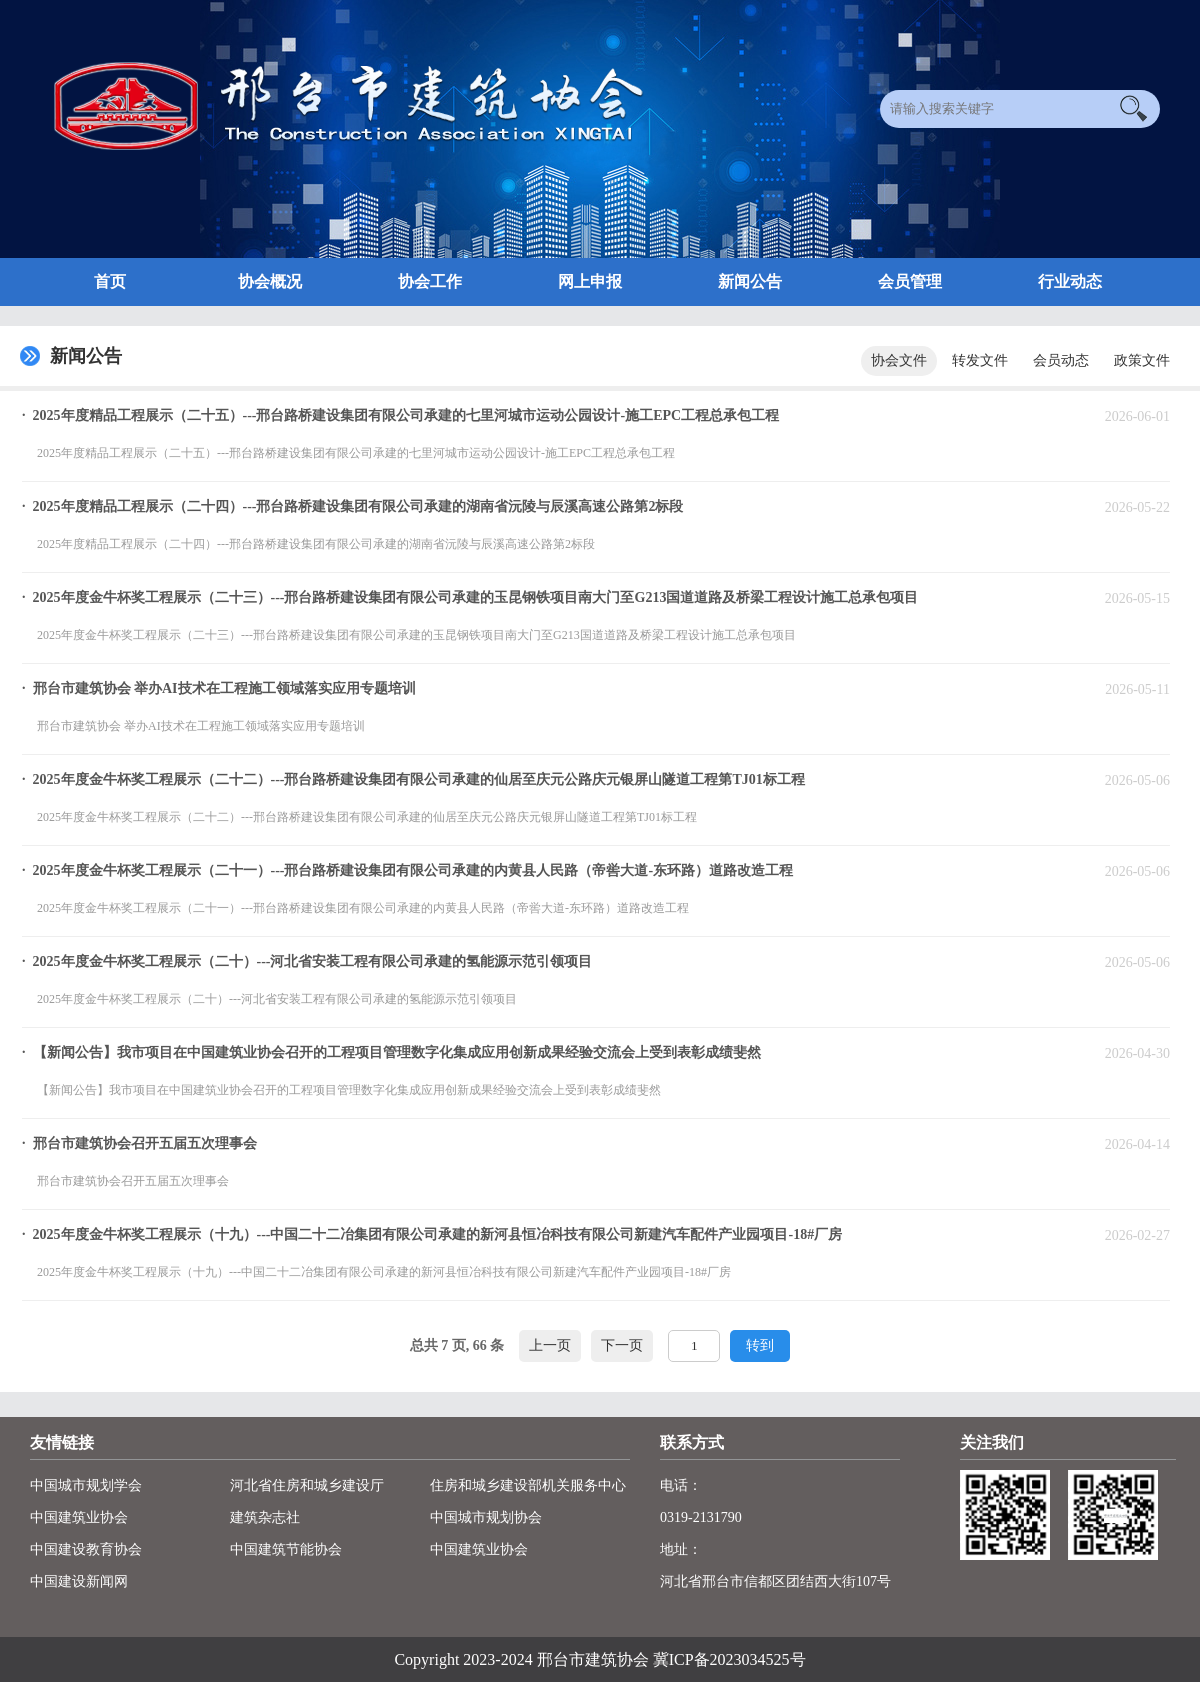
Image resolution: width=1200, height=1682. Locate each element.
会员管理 (910, 281)
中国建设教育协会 (86, 1549)
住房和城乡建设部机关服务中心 (528, 1485)
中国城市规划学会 (86, 1485)
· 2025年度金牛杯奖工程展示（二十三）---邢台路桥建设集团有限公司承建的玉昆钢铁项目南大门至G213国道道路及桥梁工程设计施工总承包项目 (470, 597)
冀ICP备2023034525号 (729, 1659)
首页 (110, 281)
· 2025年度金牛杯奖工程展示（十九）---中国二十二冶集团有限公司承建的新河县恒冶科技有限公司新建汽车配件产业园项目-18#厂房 (432, 1234)
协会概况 (270, 281)
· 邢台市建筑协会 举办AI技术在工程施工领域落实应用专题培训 (219, 688)
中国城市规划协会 (486, 1517)
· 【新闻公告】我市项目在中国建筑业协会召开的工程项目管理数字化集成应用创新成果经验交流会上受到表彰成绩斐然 (391, 1052)
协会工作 (430, 281)
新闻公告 (750, 281)
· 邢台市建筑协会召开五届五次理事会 (139, 1143)
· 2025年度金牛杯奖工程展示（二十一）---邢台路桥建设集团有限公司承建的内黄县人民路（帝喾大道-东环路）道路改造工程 (407, 870)
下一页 (622, 1345)
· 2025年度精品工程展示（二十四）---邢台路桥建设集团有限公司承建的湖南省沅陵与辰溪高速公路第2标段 (353, 506)
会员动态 (1061, 360)
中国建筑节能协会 (286, 1549)
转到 (760, 1345)
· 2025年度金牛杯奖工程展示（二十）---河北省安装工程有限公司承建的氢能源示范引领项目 (307, 961)
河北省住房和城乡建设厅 (307, 1485)
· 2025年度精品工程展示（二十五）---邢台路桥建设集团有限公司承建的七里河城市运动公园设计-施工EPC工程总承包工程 (400, 415)
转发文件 (980, 360)
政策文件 (1142, 360)
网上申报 (590, 281)
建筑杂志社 (265, 1517)
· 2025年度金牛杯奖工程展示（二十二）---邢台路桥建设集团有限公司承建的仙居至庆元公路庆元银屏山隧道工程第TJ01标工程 (413, 779)
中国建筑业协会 (79, 1517)
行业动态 (1070, 281)
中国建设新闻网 (79, 1581)
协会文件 (899, 360)
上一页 (550, 1345)
